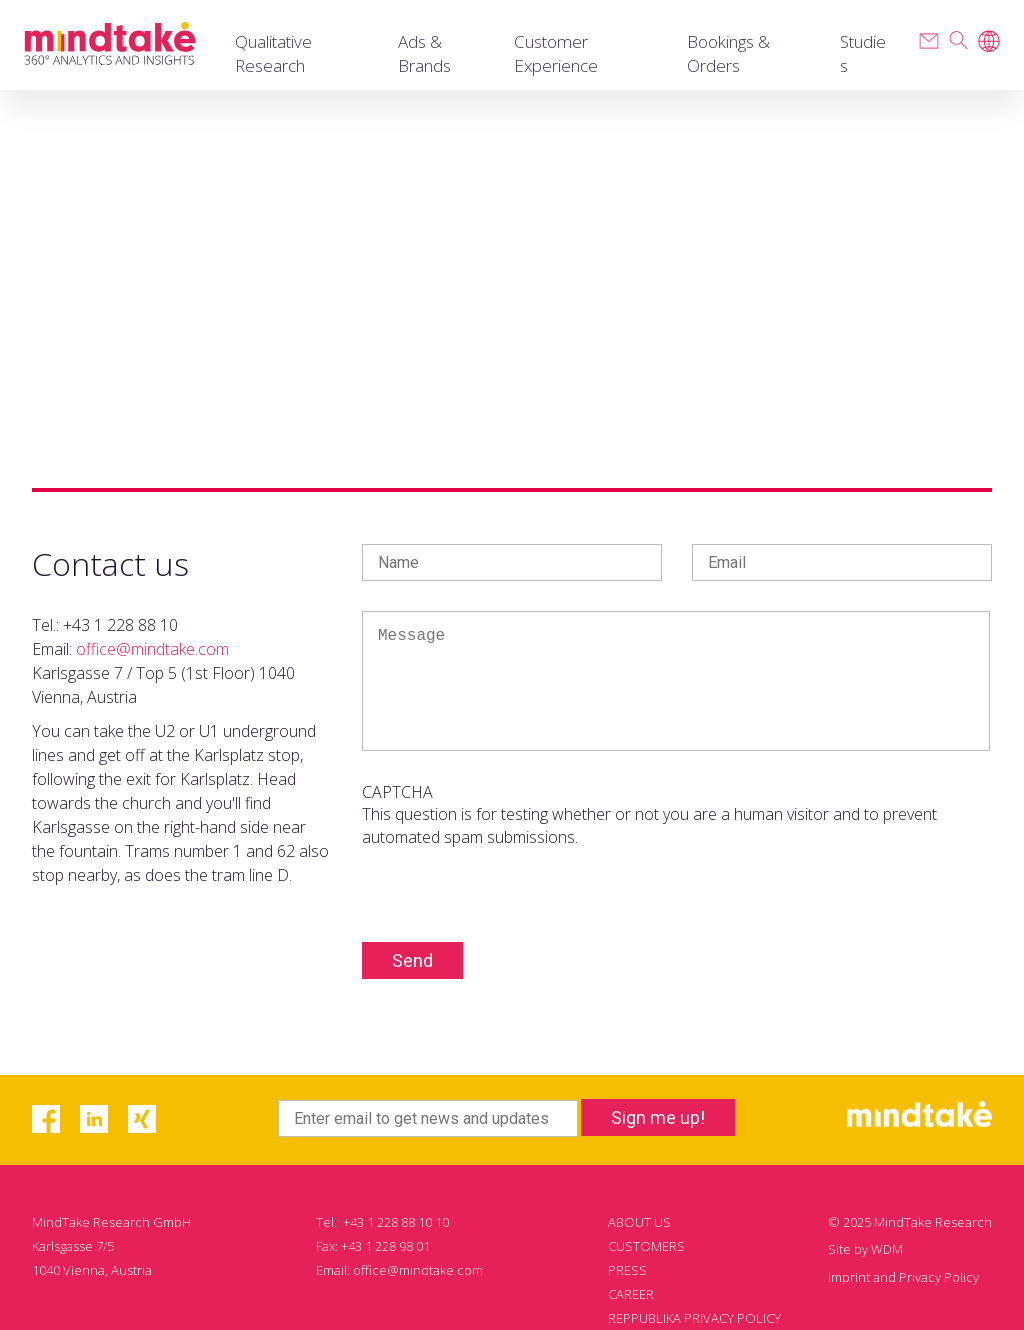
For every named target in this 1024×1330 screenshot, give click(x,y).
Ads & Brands (424, 53)
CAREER (631, 1294)
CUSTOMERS (646, 1246)
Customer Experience (556, 53)
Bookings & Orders (728, 53)
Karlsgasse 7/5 (73, 1246)
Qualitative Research (273, 53)
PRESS (627, 1270)
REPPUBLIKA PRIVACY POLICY (694, 1318)
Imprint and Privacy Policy (903, 1277)
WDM (887, 1249)
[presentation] (514, 887)
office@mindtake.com (152, 649)
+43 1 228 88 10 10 (396, 1222)
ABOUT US (639, 1222)
